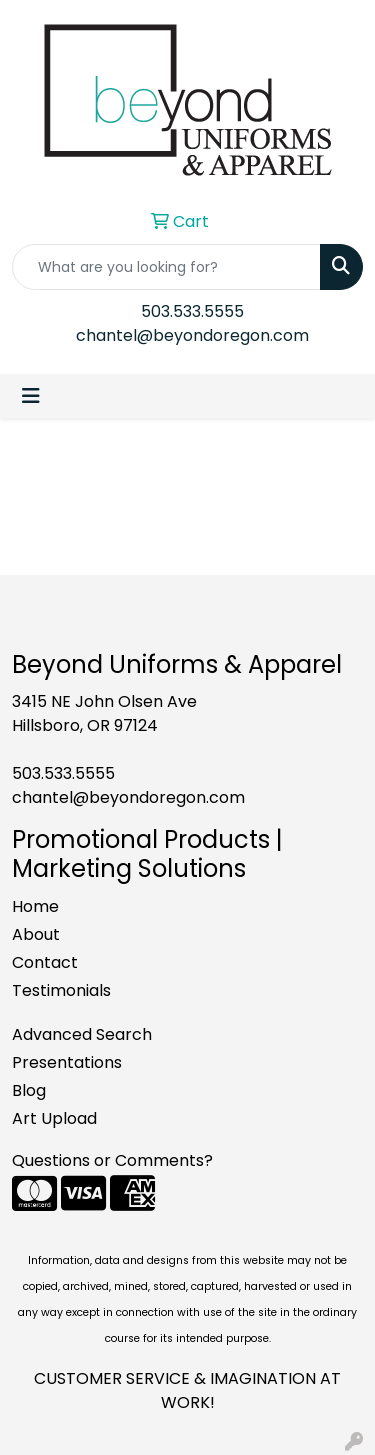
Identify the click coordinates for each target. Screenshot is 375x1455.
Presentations (67, 1062)
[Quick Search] (166, 267)
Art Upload (54, 1118)
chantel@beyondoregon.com (192, 335)
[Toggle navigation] (31, 396)
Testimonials (61, 990)
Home (35, 906)
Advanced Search (82, 1034)
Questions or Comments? (112, 1160)
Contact (45, 962)
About (36, 934)
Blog (29, 1090)
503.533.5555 (192, 311)
